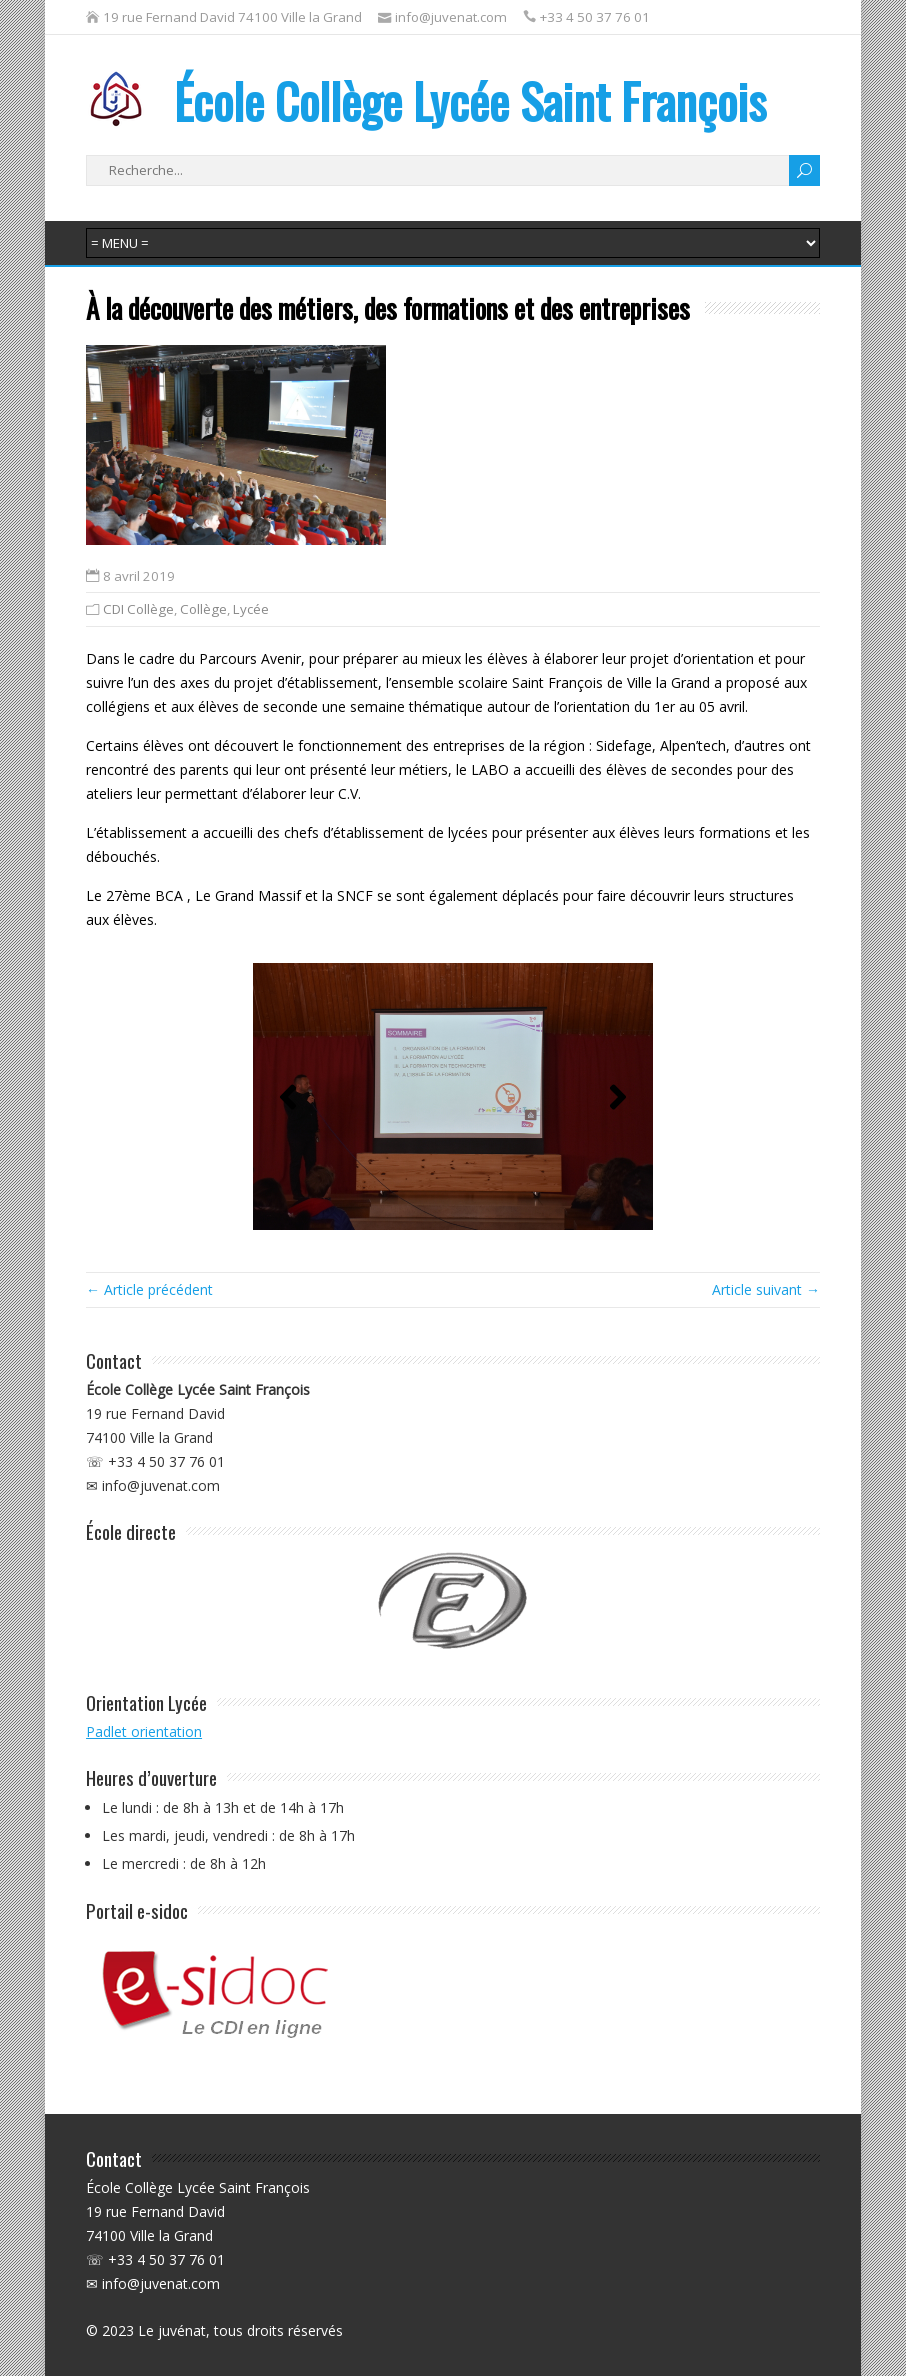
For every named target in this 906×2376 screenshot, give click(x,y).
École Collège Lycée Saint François (426, 100)
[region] (453, 1097)
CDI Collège (138, 609)
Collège (203, 609)
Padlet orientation (144, 1731)
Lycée (251, 609)
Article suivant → (766, 1289)
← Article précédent (149, 1289)
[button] (288, 1097)
